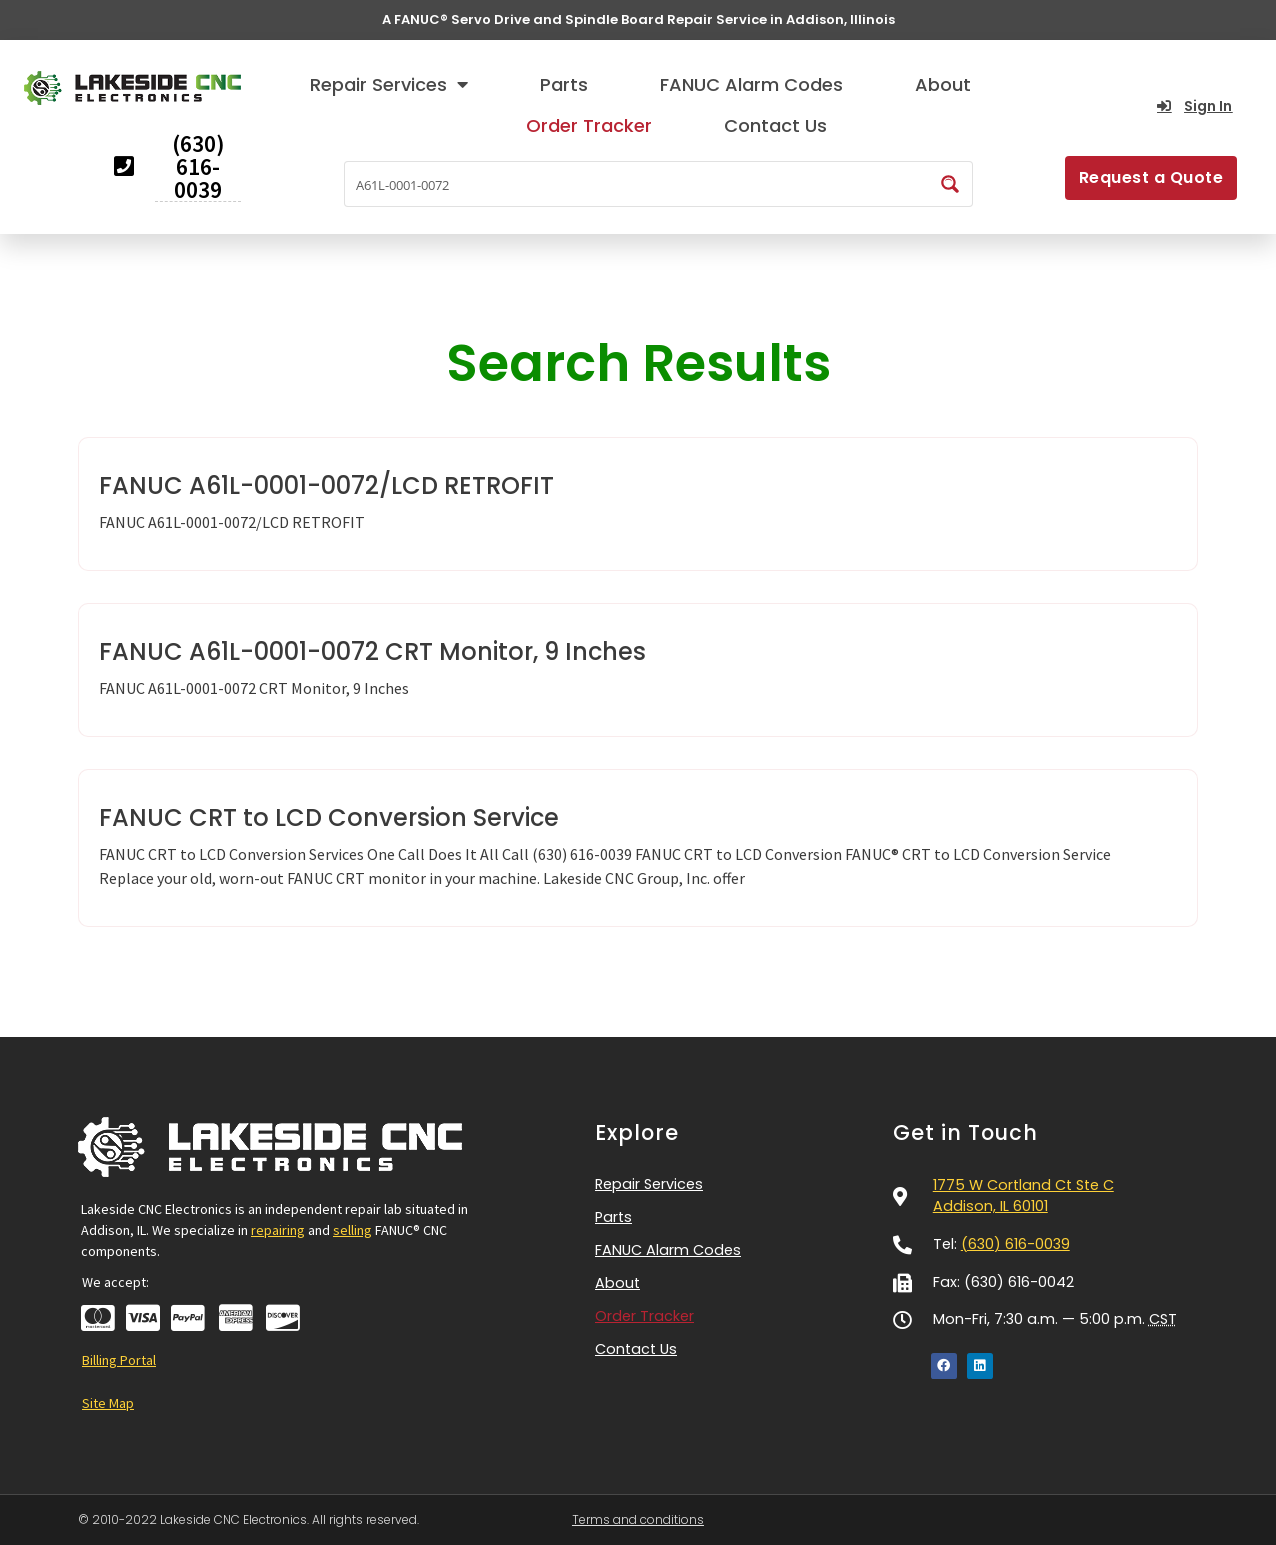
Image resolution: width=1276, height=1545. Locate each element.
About (943, 84)
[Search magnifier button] (950, 184)
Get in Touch (965, 1132)
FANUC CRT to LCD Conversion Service (329, 817)
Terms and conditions (638, 1519)
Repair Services (389, 84)
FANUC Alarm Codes (751, 84)
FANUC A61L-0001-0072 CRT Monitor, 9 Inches (372, 651)
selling (352, 1230)
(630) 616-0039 (1015, 1244)
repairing (278, 1230)
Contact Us (775, 125)
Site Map (108, 1403)
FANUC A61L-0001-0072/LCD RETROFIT (326, 485)
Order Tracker (589, 125)
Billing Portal (119, 1360)
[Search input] (637, 184)
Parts (564, 84)
